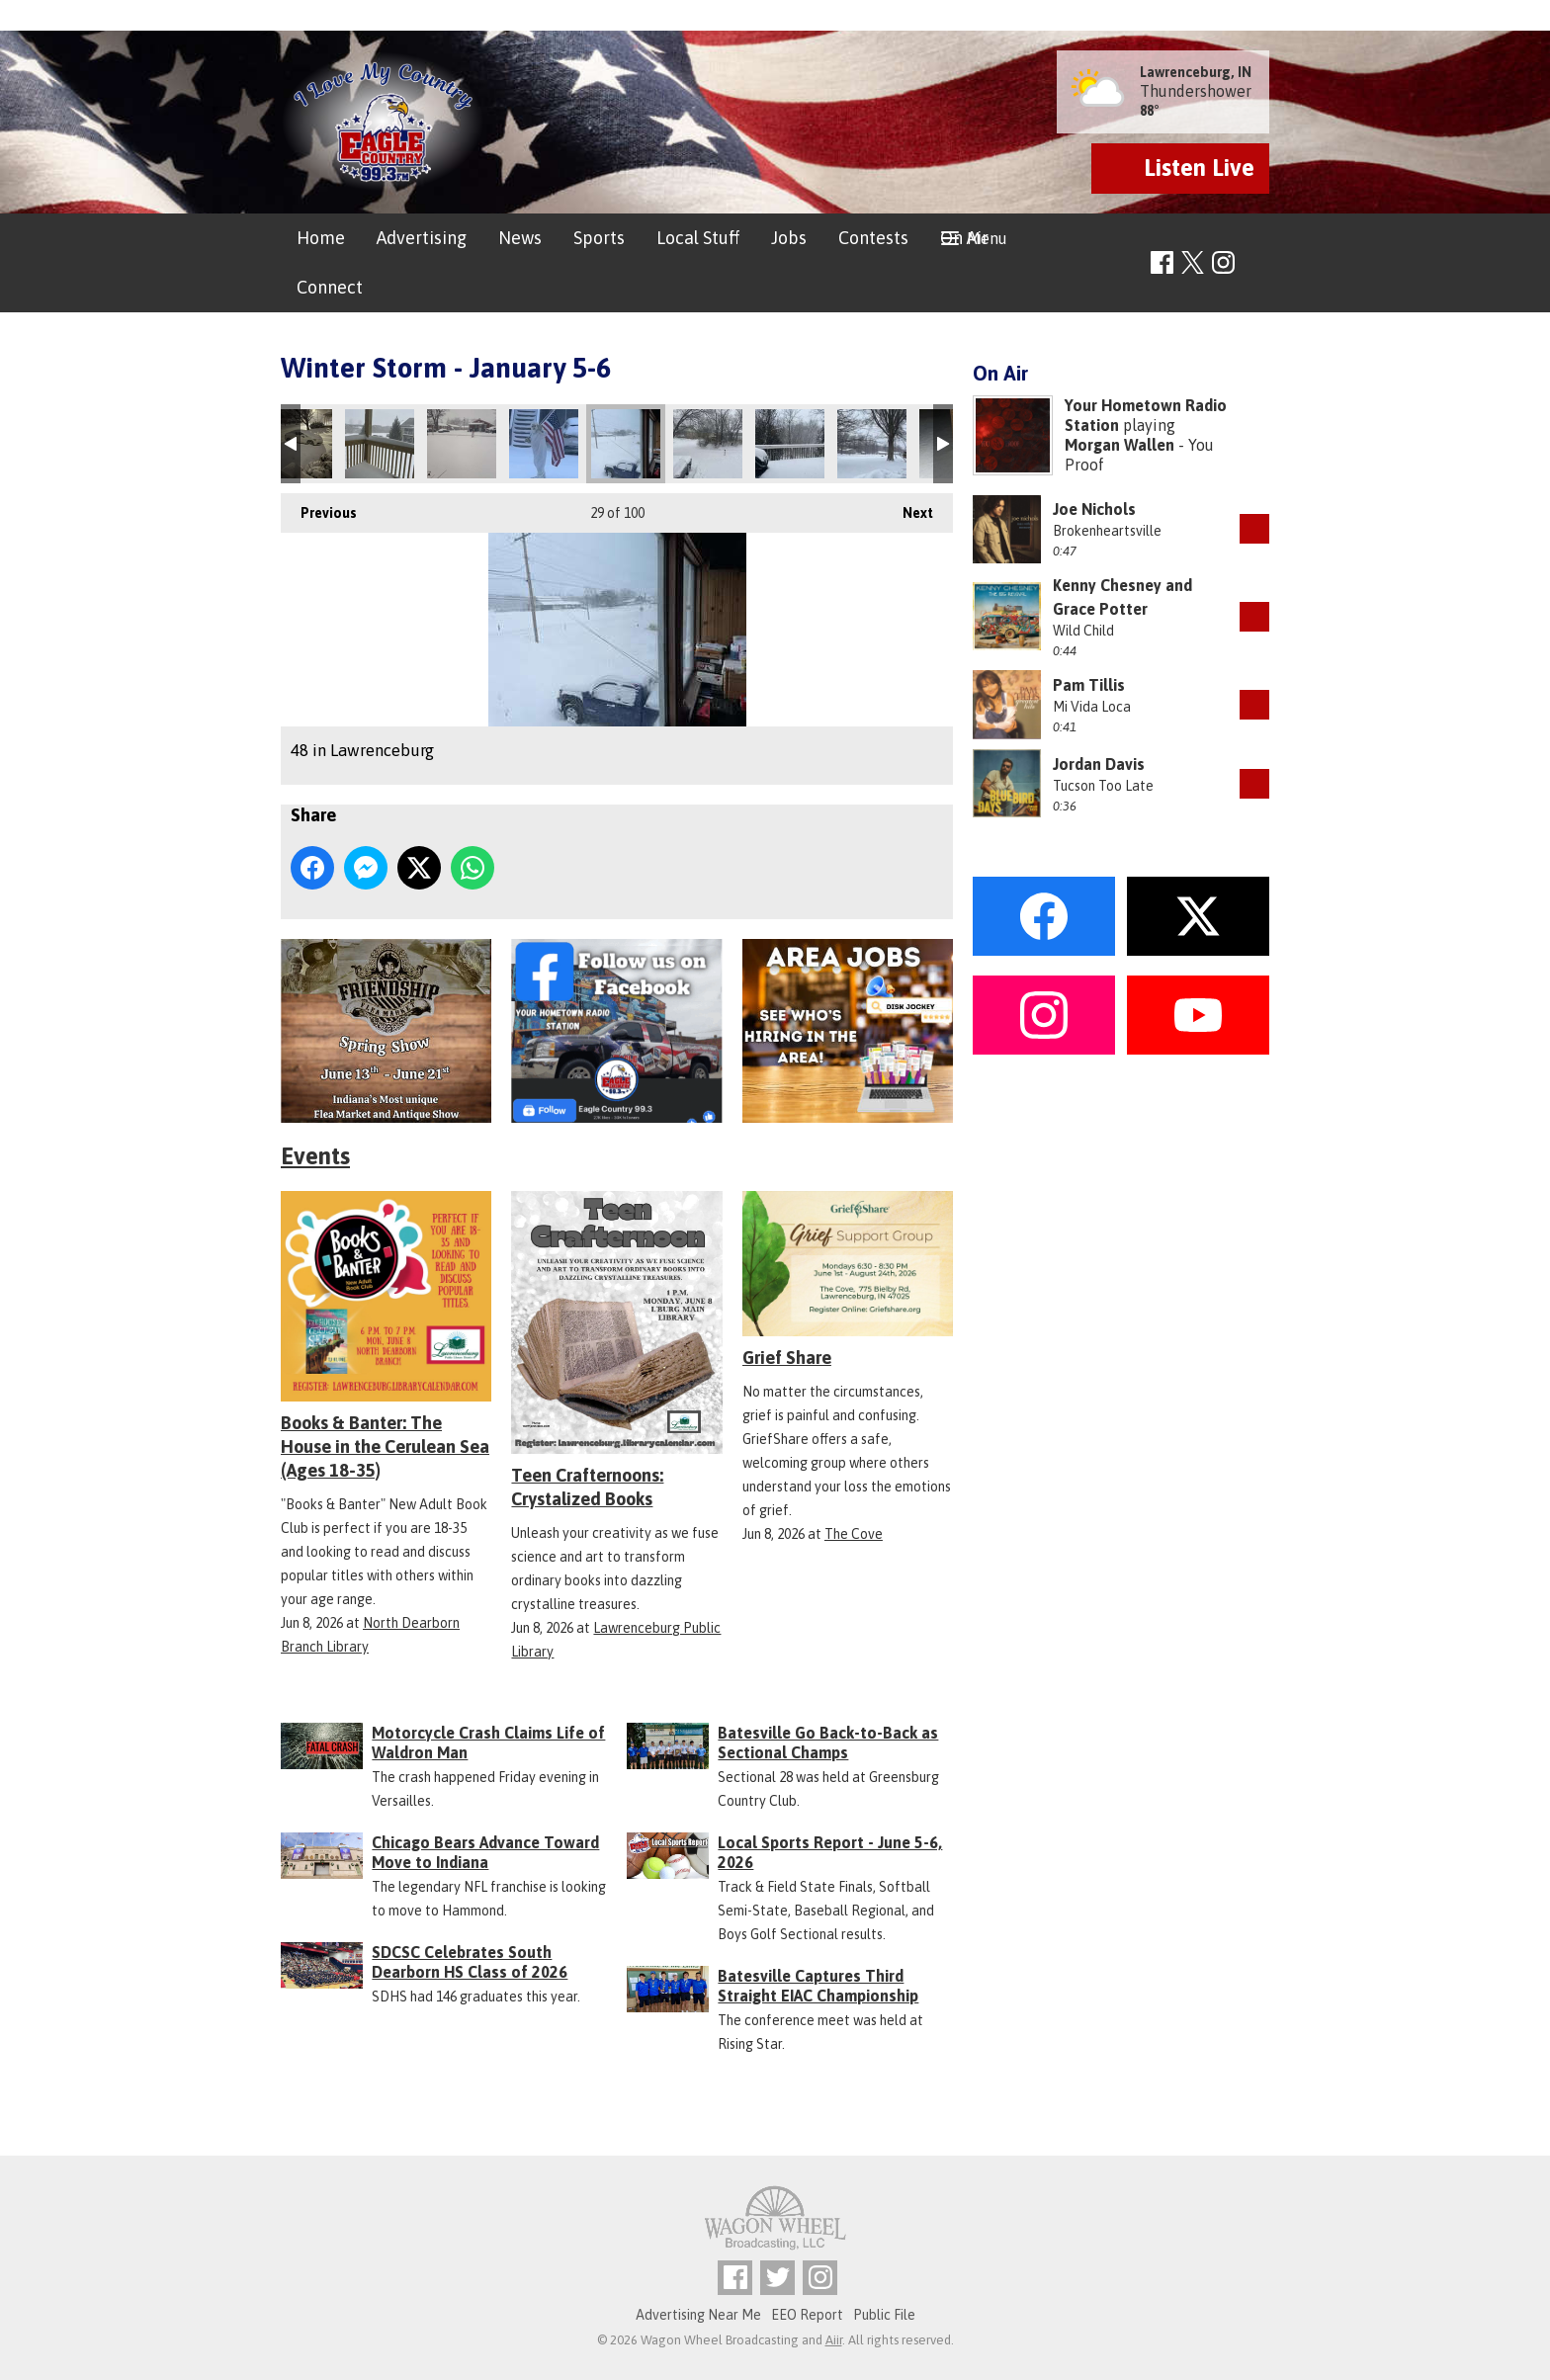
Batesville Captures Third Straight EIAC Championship (818, 1985)
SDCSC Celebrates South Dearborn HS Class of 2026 (469, 1962)
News (520, 237)
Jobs (789, 237)
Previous (319, 507)
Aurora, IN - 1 (707, 443)
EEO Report (807, 2315)
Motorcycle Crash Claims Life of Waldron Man (488, 1742)
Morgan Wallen (1119, 445)
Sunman (543, 443)
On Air (964, 237)
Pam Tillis (1089, 685)
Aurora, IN (789, 443)
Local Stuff (697, 237)
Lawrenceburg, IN (1195, 72)
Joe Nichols (1094, 509)
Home (321, 237)
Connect (330, 287)
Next (908, 507)
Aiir (833, 2340)
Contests (873, 237)
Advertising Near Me (698, 2315)
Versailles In (871, 443)
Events (315, 1156)
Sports (599, 237)
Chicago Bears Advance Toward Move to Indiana (485, 1852)
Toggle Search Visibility (1257, 263)
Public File (884, 2315)
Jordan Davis (1099, 764)
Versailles (461, 443)
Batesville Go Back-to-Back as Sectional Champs (828, 1742)
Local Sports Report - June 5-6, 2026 (830, 1852)
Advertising (422, 237)
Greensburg (379, 443)
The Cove (853, 1534)
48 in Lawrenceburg (625, 443)
